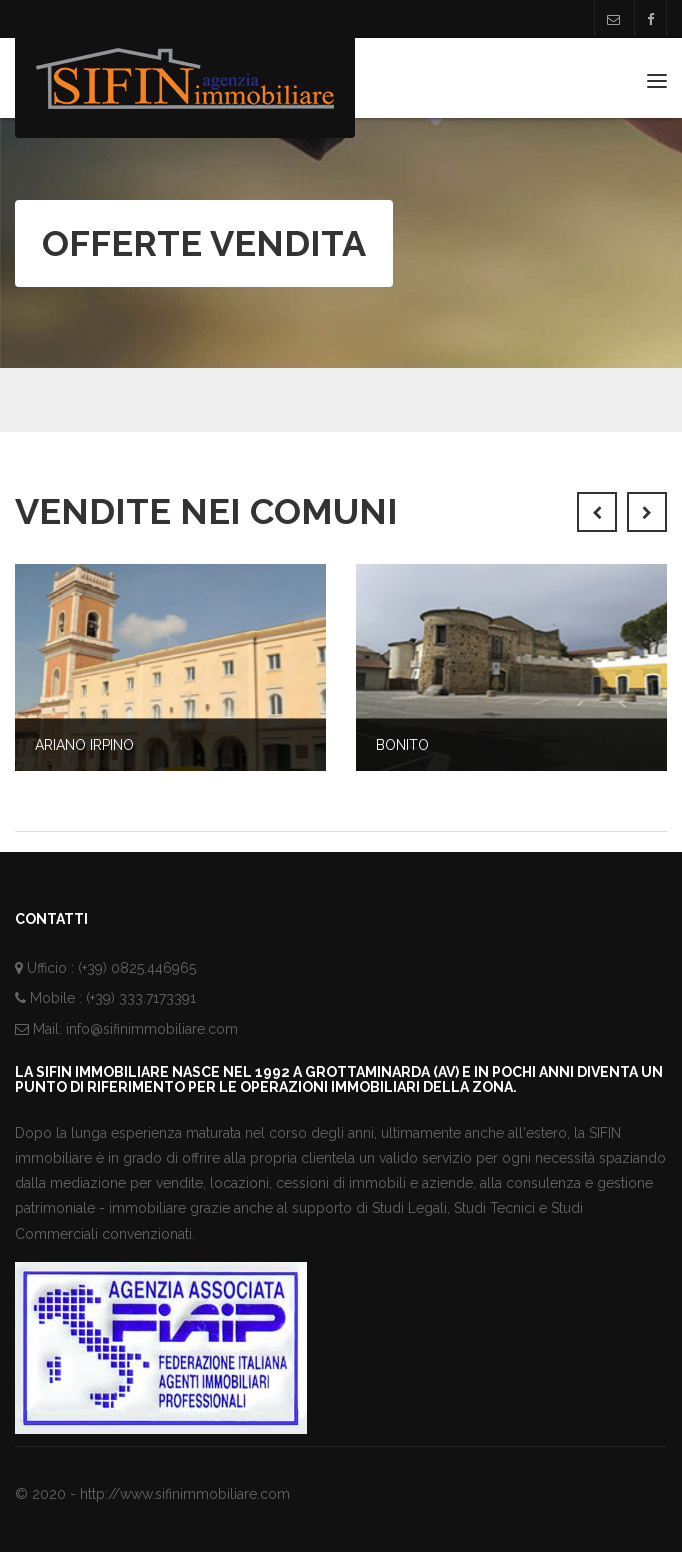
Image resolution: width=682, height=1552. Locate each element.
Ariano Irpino (84, 745)
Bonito (402, 745)
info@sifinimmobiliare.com (152, 1029)
